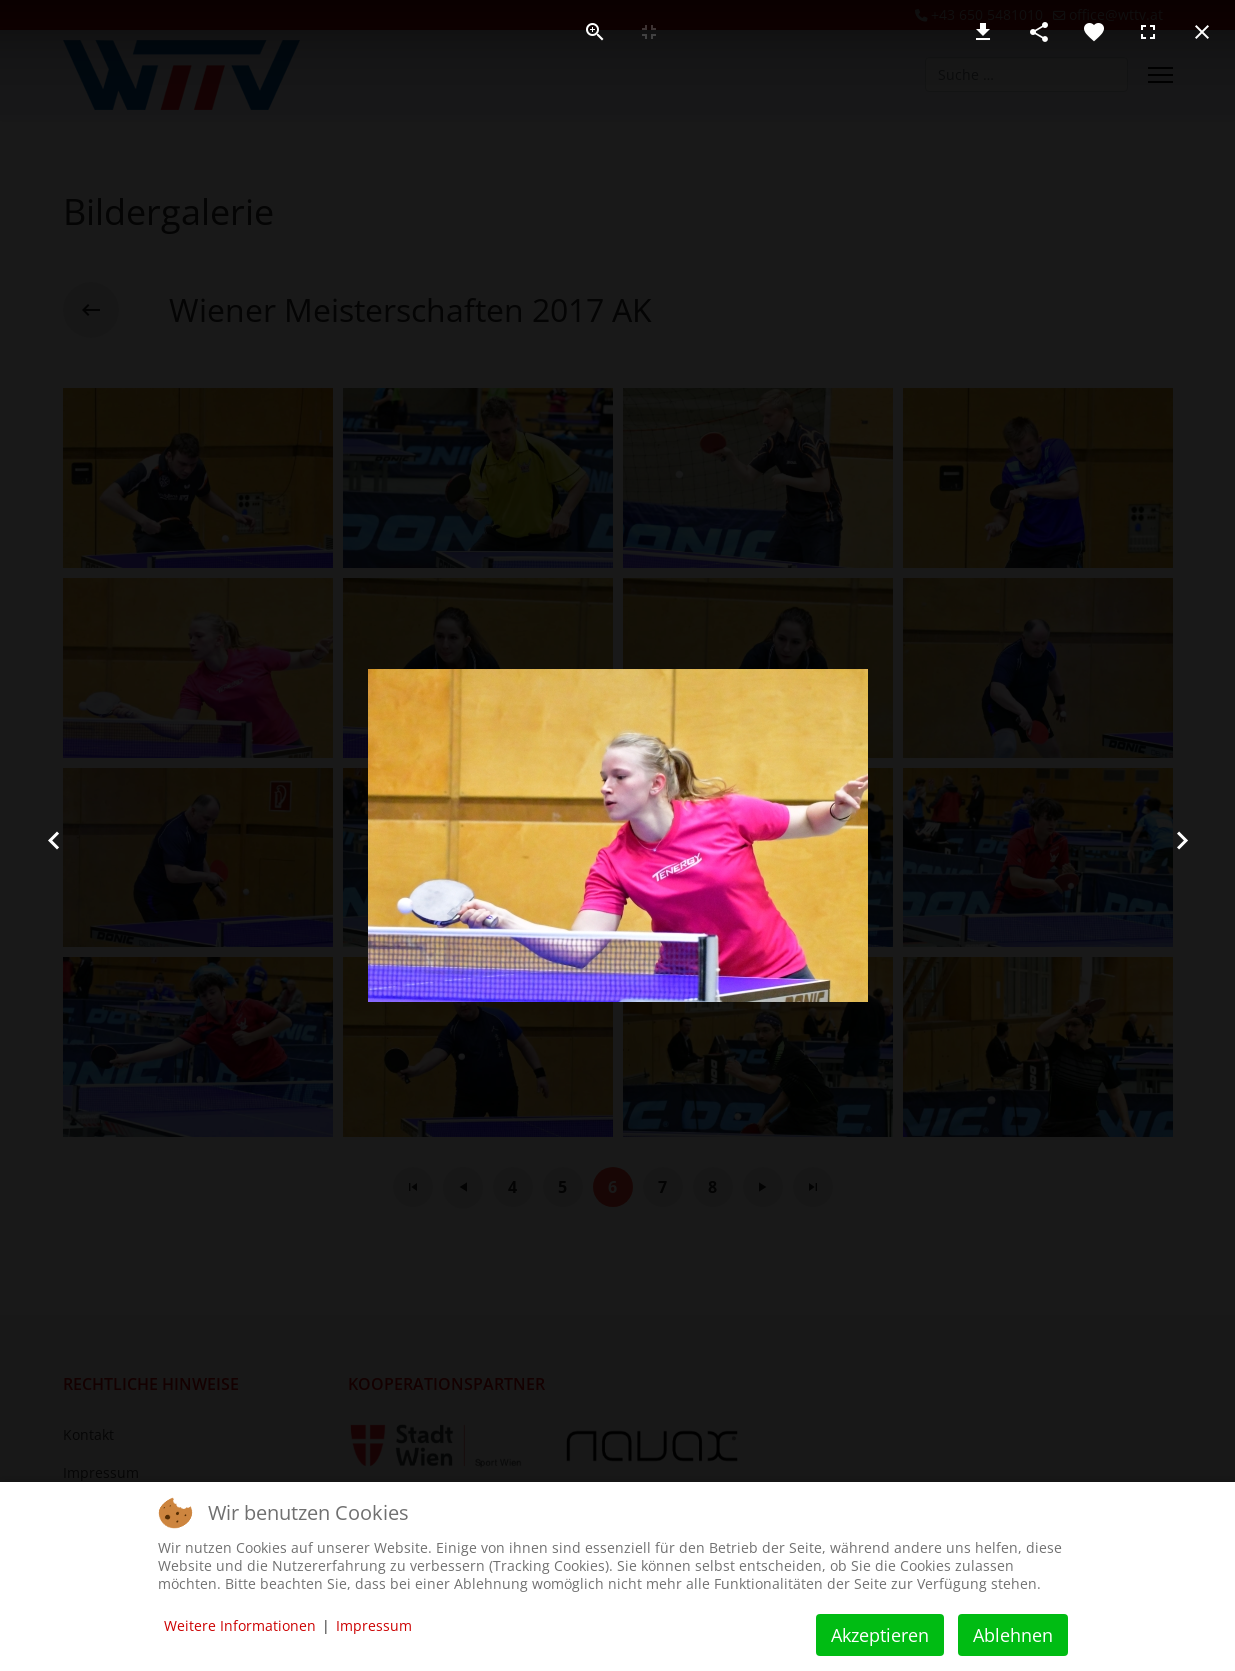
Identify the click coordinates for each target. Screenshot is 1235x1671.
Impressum (374, 1625)
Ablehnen (1013, 1635)
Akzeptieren (880, 1635)
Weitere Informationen (240, 1625)
